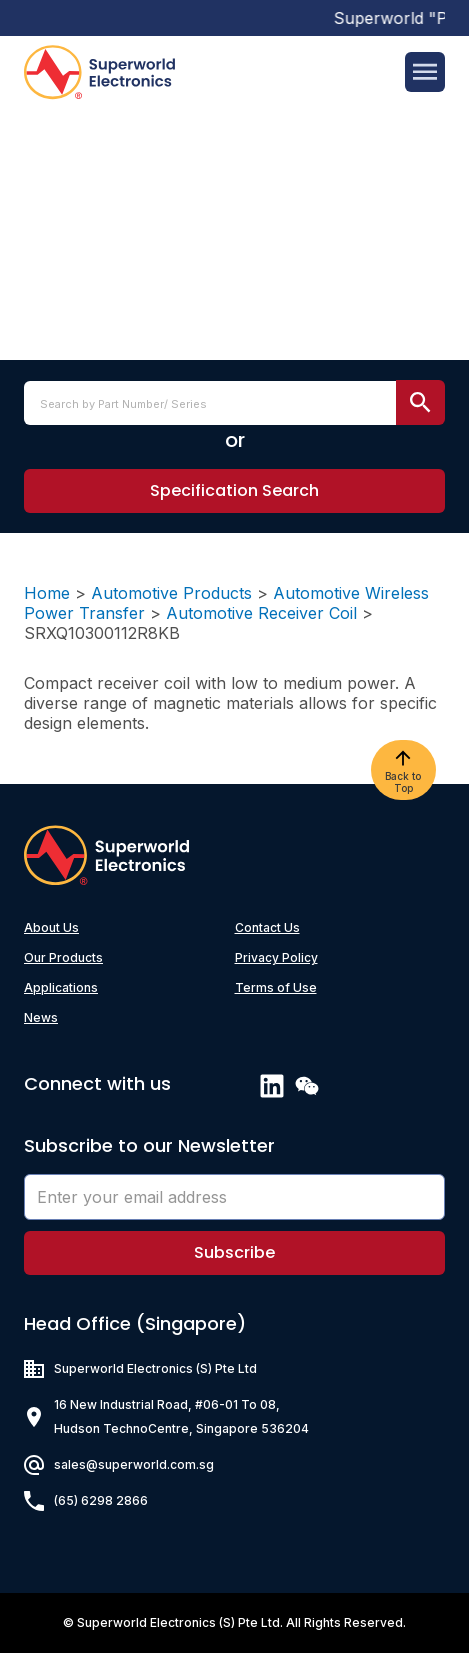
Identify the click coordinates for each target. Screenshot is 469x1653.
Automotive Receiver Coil (261, 613)
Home (47, 593)
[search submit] (420, 402)
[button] (234, 491)
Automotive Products (171, 593)
